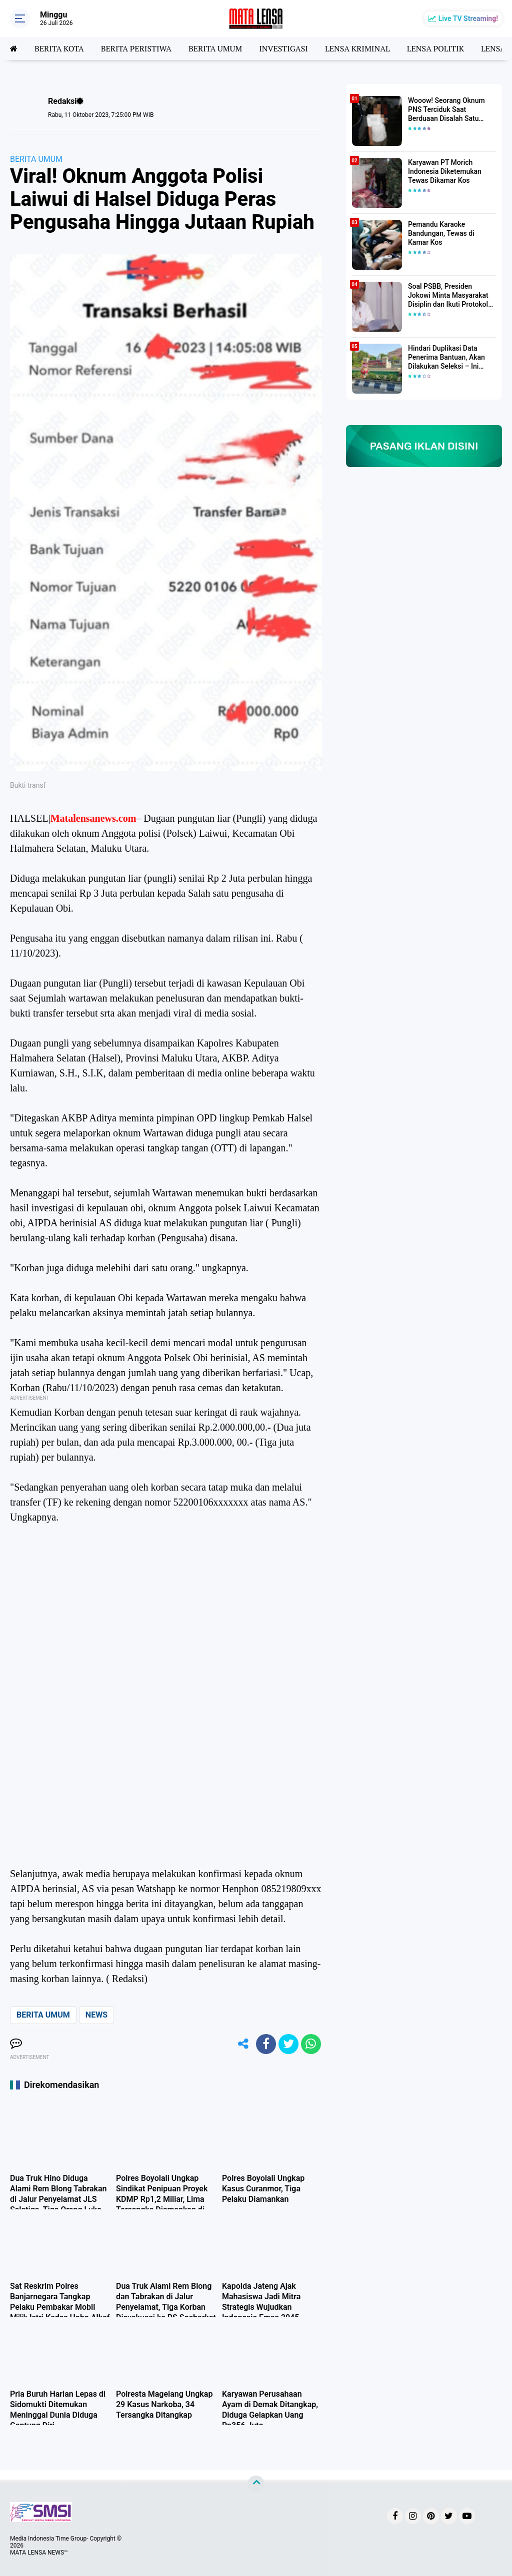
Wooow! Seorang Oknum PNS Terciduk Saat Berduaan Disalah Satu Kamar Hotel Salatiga (446, 109)
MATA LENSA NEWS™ (39, 2552)
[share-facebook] (266, 2044)
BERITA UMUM (215, 48)
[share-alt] (244, 2044)
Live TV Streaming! (468, 18)
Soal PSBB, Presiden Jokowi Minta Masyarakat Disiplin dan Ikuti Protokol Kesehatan (448, 295)
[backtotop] (256, 2484)
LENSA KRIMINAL (357, 48)
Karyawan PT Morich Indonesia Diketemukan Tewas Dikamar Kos (445, 171)
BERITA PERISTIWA (136, 48)
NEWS (97, 2015)
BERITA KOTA (59, 48)
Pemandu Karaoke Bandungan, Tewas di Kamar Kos (441, 233)
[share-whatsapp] (311, 2044)
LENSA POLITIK (435, 48)
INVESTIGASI (283, 48)
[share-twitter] (288, 2044)
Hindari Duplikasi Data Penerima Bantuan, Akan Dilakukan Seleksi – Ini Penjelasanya (446, 357)
